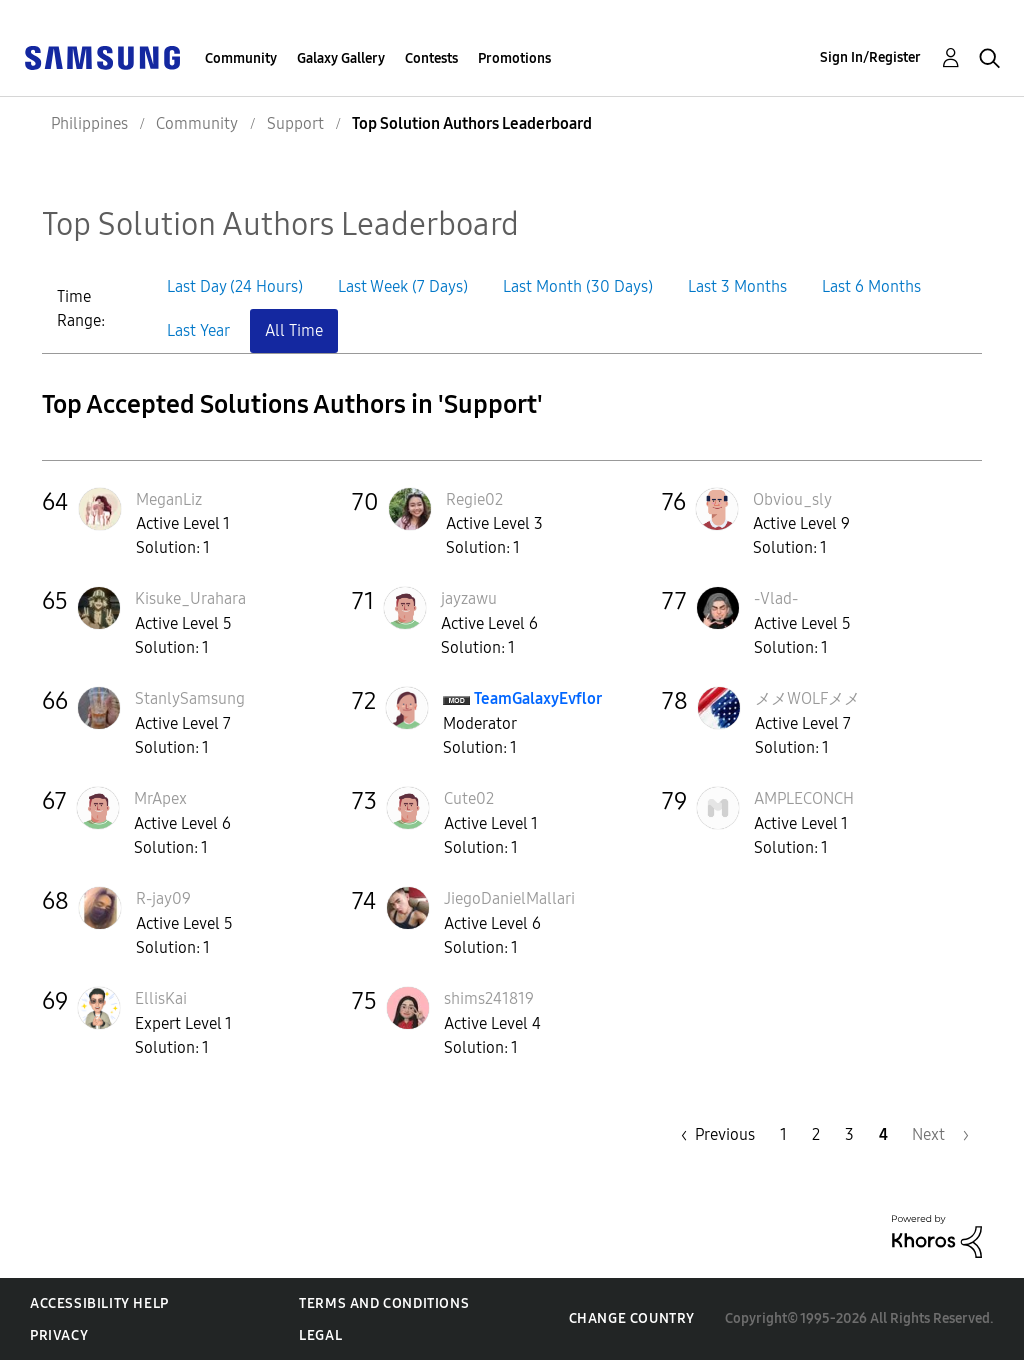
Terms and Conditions (384, 1303)
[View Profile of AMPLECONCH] (804, 798)
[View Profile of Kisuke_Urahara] (190, 598)
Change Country (632, 1318)
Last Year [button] (198, 330)
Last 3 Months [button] (737, 286)
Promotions (514, 58)
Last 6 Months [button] (871, 286)
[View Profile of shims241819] (489, 998)
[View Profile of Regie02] (474, 499)
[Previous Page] (713, 1134)
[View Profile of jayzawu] (469, 598)
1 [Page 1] (783, 1134)
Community (241, 58)
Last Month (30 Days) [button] (578, 286)
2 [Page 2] (816, 1134)
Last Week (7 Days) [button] (403, 286)
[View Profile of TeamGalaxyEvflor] (538, 698)
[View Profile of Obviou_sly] (792, 499)
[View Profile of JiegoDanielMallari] (509, 898)
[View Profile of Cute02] (469, 798)
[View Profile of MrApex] (160, 798)
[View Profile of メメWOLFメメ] (807, 698)
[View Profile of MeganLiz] (169, 499)
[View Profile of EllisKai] (161, 998)
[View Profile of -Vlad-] (776, 598)
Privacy (59, 1335)
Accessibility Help (99, 1303)
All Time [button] (294, 330)
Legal (320, 1335)
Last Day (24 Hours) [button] (235, 286)
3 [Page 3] (849, 1134)
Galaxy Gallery (341, 58)
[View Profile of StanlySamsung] (190, 698)
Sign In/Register (870, 57)
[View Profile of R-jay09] (163, 898)
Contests (431, 58)
